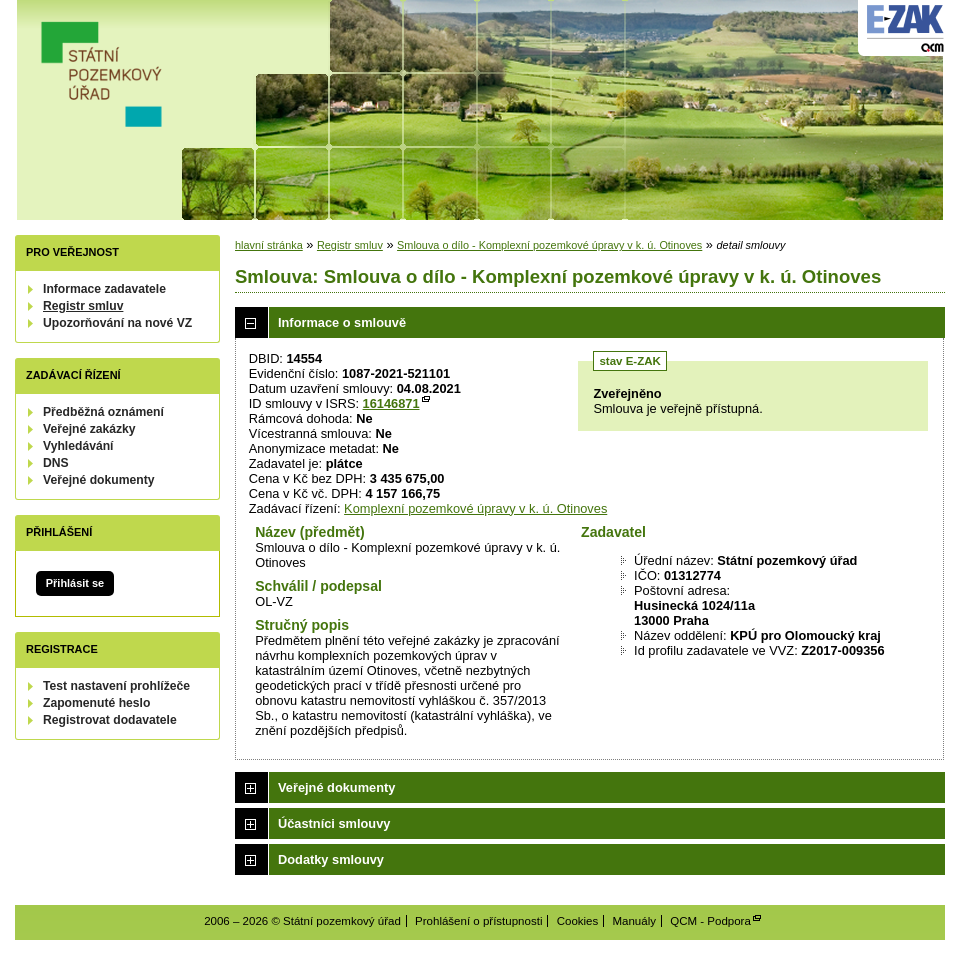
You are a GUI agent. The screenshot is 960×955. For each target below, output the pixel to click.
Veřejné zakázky (89, 429)
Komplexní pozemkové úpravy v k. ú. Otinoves (475, 508)
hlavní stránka (269, 245)
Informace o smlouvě (342, 322)
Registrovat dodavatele (110, 720)
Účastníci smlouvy (334, 823)
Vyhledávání (78, 446)
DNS (56, 463)
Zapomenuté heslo (96, 703)
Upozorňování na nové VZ (117, 323)
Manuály (634, 921)
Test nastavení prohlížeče (116, 686)
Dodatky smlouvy (331, 859)
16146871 (391, 403)
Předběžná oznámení (103, 412)
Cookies (578, 921)
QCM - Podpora (710, 921)
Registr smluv (83, 306)
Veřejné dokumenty (98, 480)
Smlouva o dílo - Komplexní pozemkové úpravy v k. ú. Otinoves (549, 245)
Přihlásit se (75, 583)
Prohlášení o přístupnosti (478, 921)
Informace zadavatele (104, 289)
